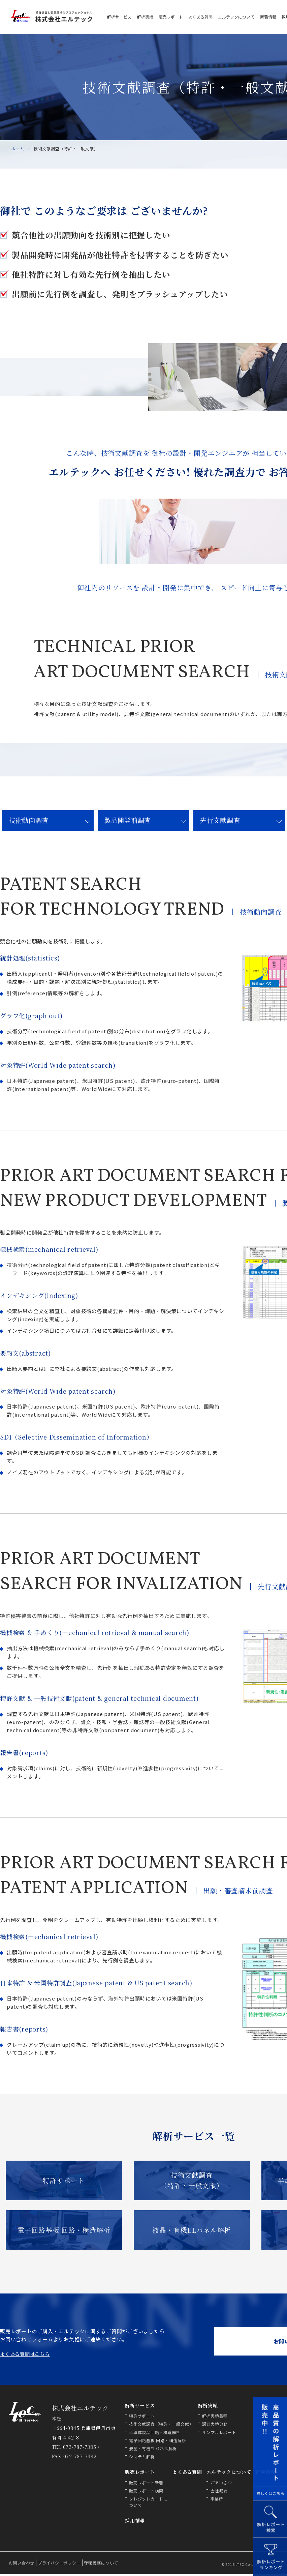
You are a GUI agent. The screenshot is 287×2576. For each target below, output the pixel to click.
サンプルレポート (219, 2434)
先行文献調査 (221, 820)
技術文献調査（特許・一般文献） (161, 2426)
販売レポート (171, 17)
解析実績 (145, 17)
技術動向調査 (30, 820)
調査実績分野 (215, 2426)
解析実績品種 (215, 2418)
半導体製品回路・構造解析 (155, 2434)
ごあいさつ (221, 2484)
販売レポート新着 (146, 2484)
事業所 (217, 2501)
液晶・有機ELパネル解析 (191, 2231)
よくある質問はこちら (25, 2355)
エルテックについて (236, 17)
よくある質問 (200, 17)
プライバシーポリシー (59, 2565)
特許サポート (64, 2181)
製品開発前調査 (128, 820)
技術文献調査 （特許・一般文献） (191, 2180)
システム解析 (142, 2458)
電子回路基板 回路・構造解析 (64, 2231)
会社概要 (219, 2492)
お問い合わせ (22, 2565)
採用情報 (135, 2522)
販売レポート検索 (146, 2492)
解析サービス (119, 17)
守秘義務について (101, 2565)
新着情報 (268, 17)
